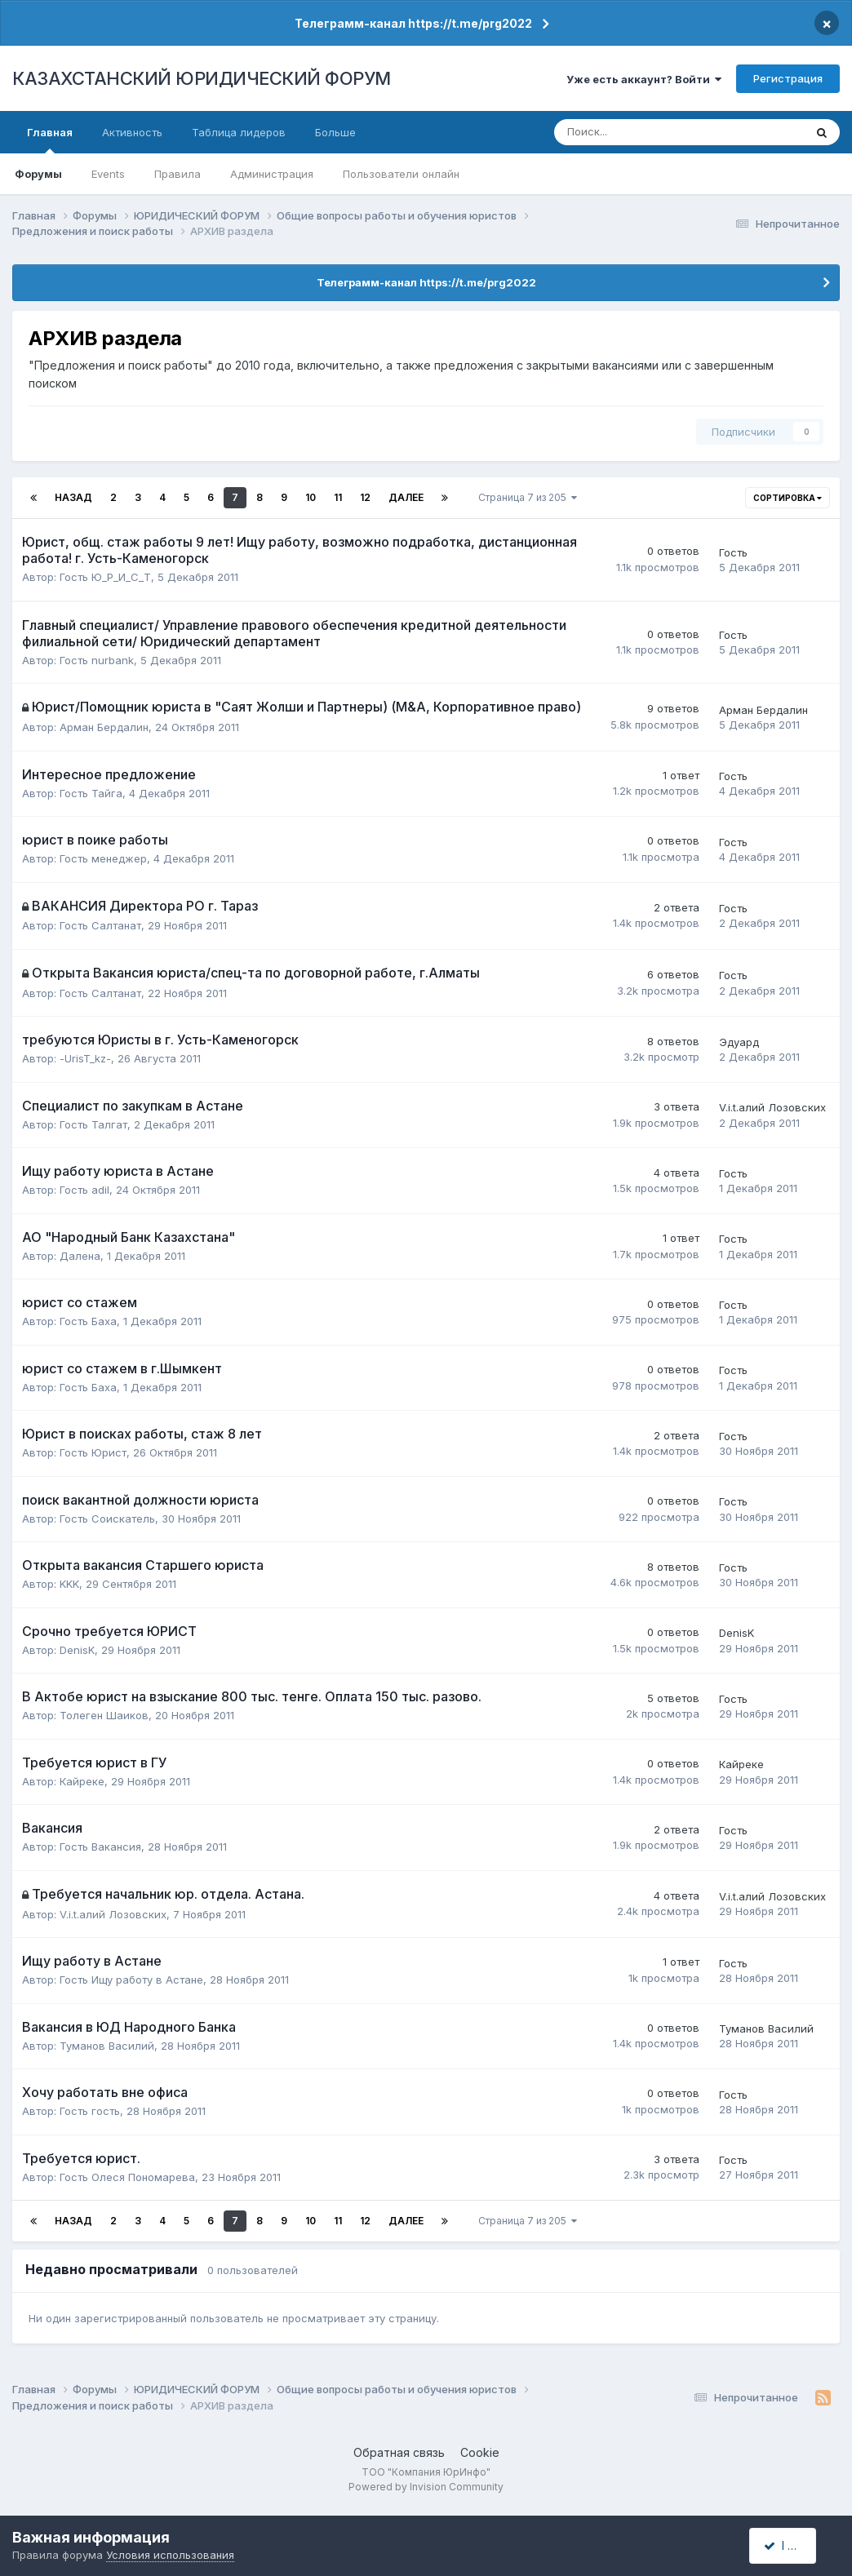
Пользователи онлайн (401, 173)
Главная (50, 139)
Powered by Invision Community (426, 2487)
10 (310, 497)
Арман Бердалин (104, 727)
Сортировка (787, 498)
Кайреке (82, 1781)
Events (108, 173)
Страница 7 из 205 (527, 497)
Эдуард (739, 1042)
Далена (80, 1255)
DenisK (77, 1649)
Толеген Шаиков (104, 1715)
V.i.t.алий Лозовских (772, 1107)
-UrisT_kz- (85, 1058)
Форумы (38, 173)
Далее (406, 497)
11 (338, 497)
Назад (73, 497)
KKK (69, 1583)
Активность (132, 132)
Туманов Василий (107, 2045)
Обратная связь (399, 2452)
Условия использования (170, 2554)
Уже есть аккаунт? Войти (643, 79)
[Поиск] (625, 132)
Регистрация (788, 78)
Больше (335, 132)
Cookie (479, 2452)
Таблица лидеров (239, 132)
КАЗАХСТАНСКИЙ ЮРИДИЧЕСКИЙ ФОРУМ (201, 78)
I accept (792, 2545)
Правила (177, 173)
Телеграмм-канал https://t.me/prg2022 (413, 23)
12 (365, 497)
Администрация (271, 173)
